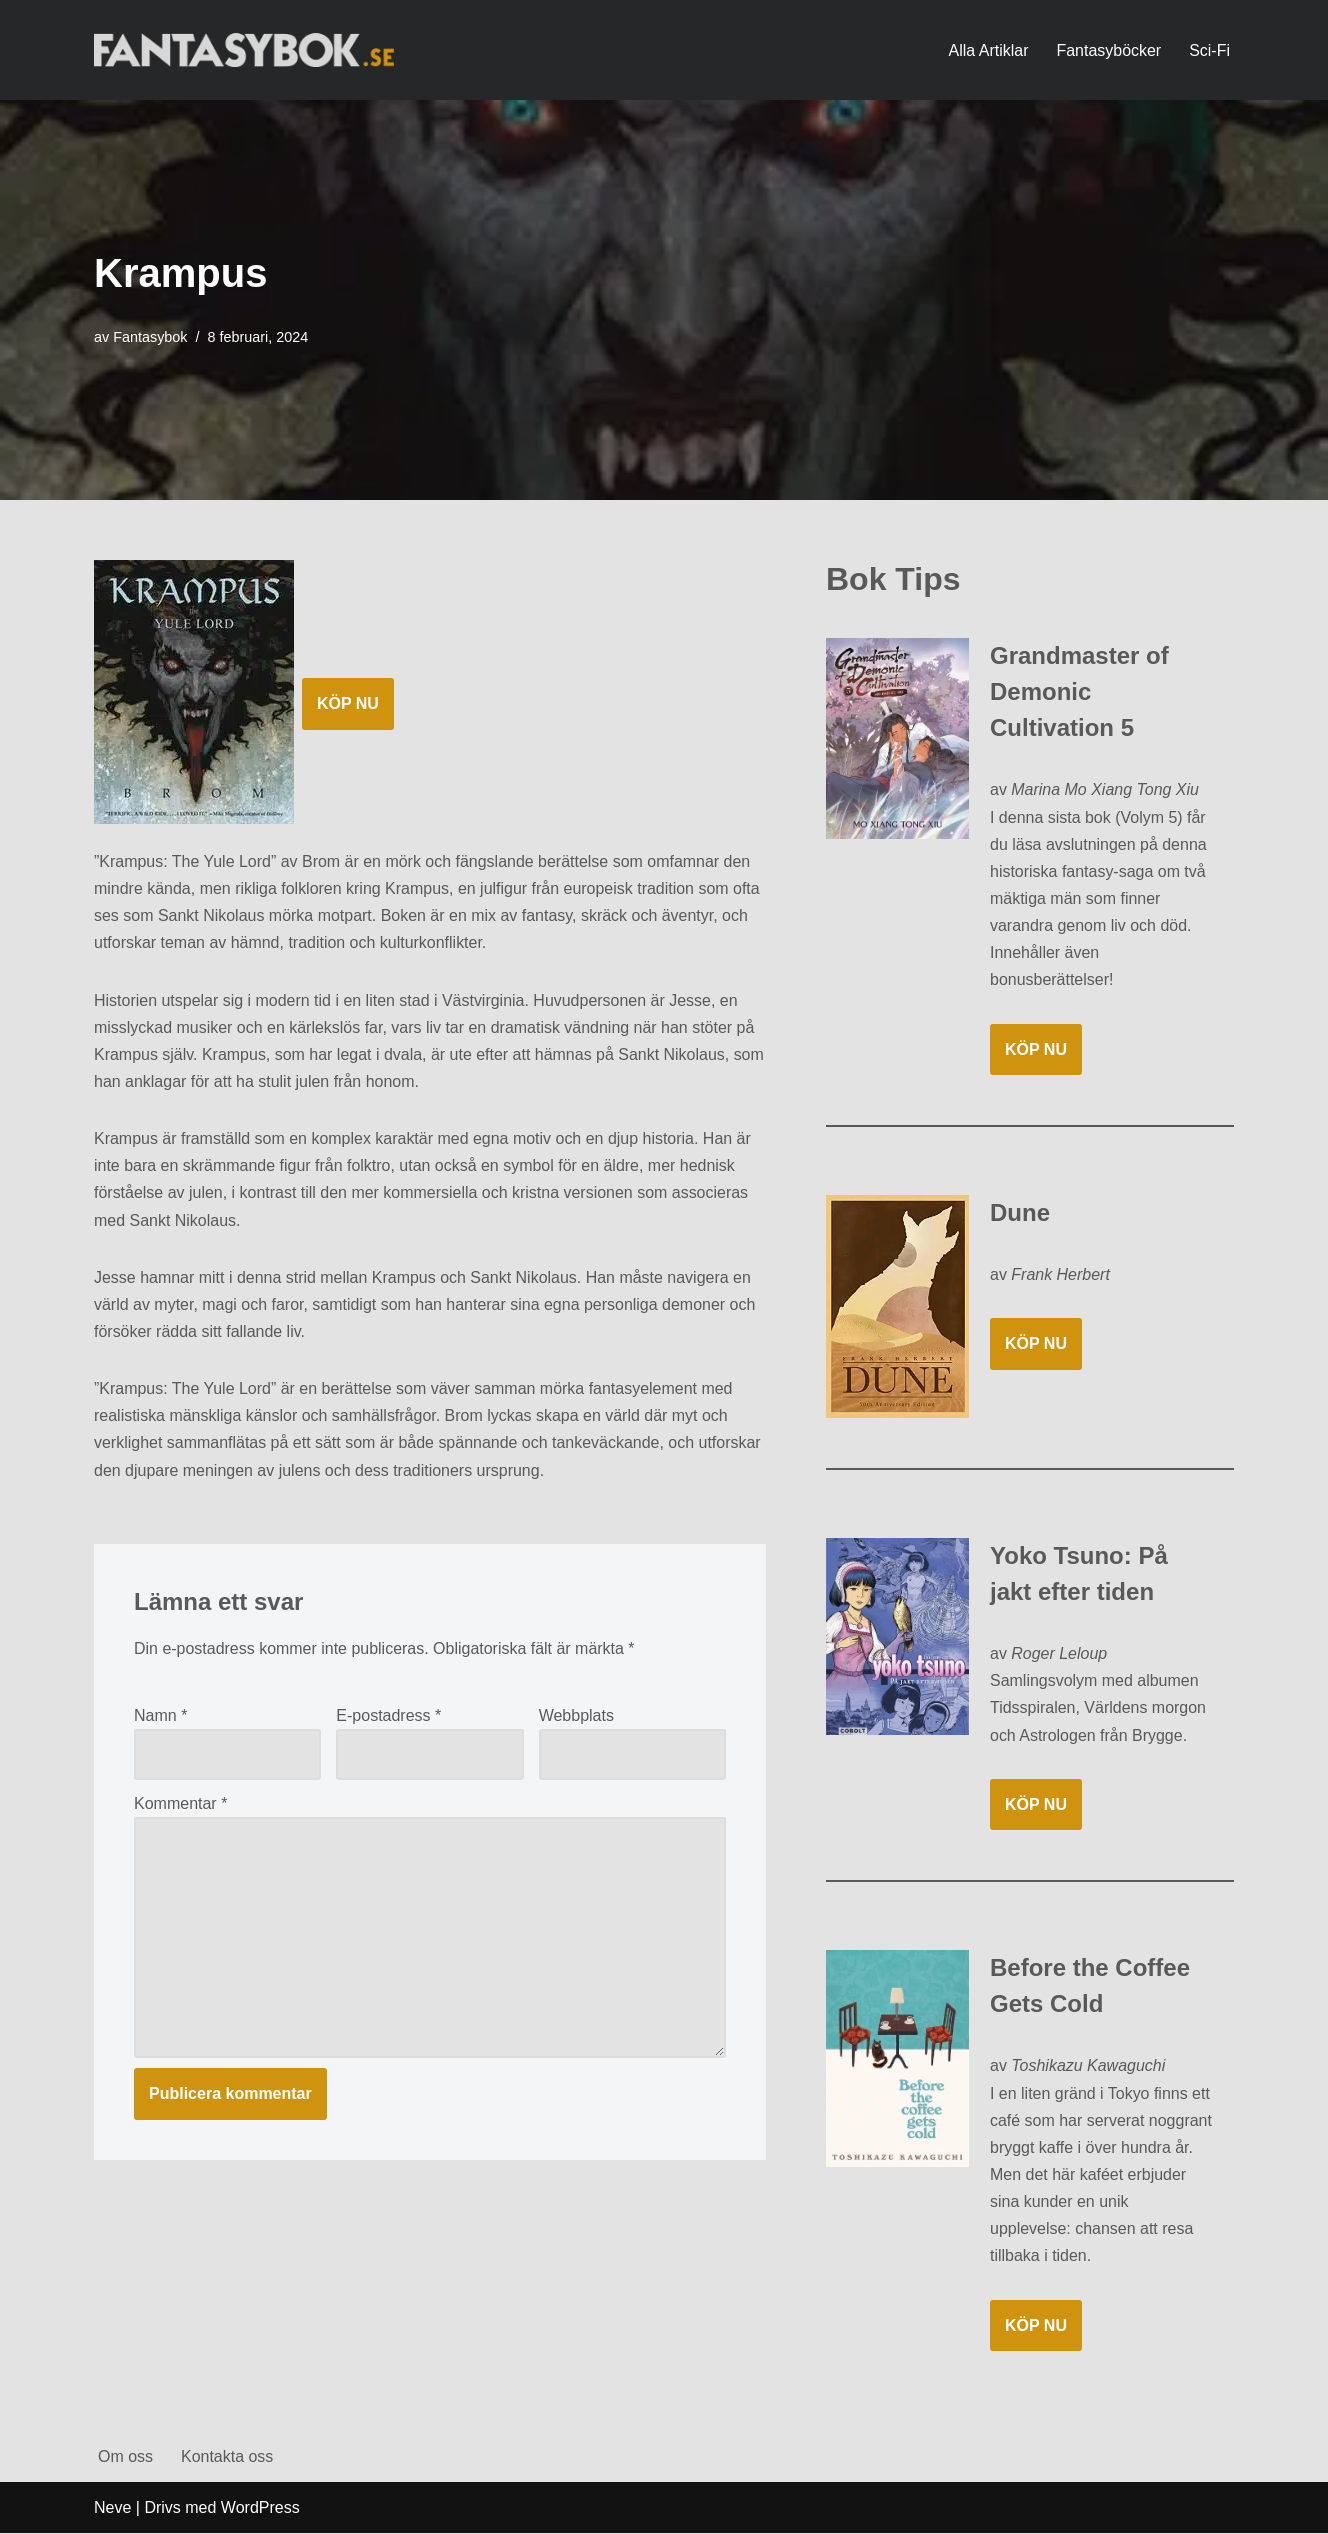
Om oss (125, 2457)
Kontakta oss (227, 2457)
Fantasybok (150, 337)
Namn (160, 1716)
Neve (112, 2508)
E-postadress (388, 1716)
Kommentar (180, 1804)
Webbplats (576, 1716)
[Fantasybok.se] (244, 49)
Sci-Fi (1209, 50)
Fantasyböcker (1108, 50)
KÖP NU (348, 703)
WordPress (260, 2508)
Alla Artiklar (988, 50)
